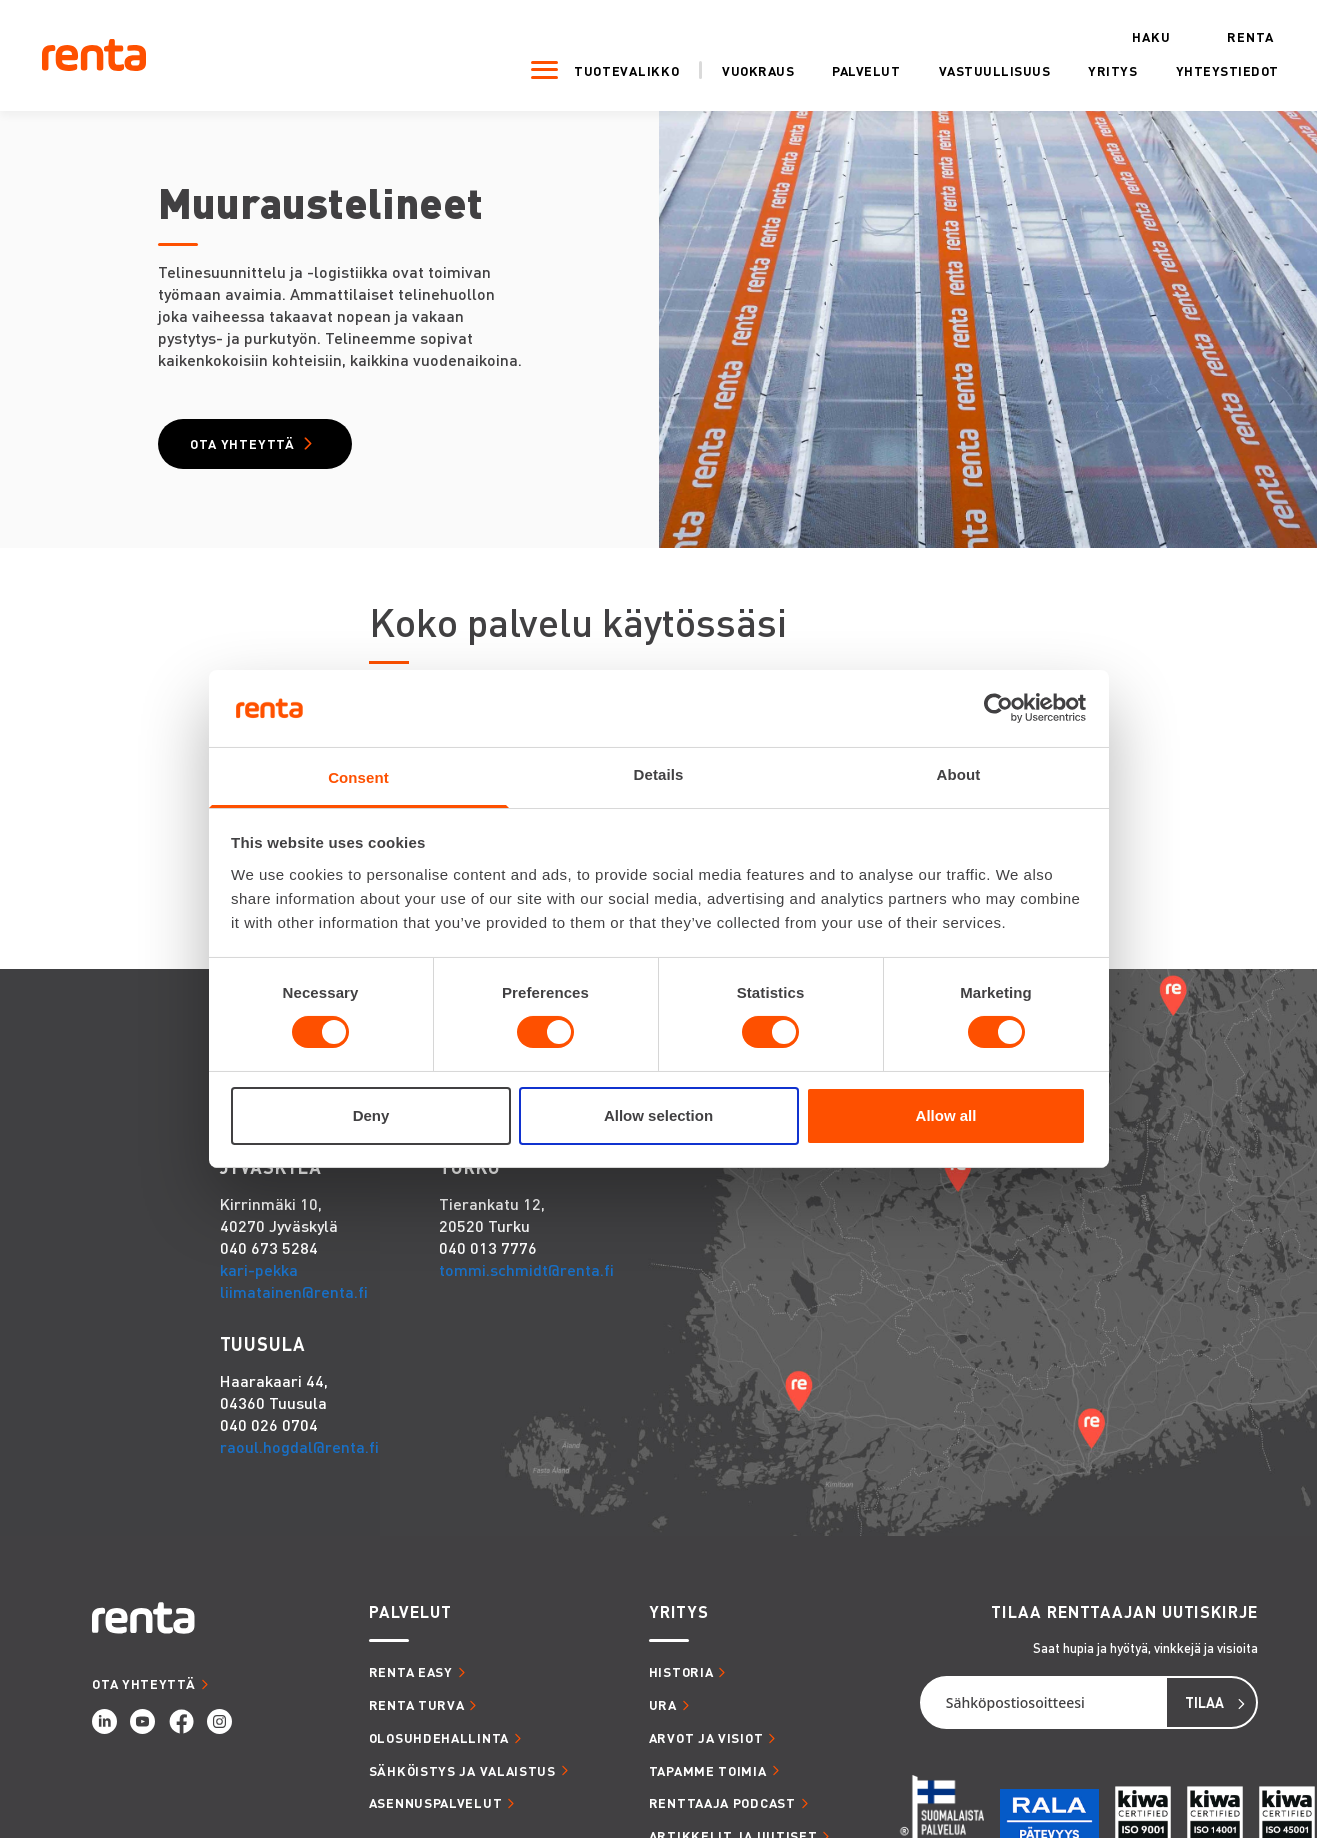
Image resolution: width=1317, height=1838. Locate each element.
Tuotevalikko (589, 67)
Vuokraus (722, 68)
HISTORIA (681, 1681)
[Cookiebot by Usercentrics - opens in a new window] (998, 708)
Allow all (946, 1115)
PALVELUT (410, 1622)
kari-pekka (259, 1279)
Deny (371, 1115)
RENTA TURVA (417, 1713)
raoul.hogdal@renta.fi (299, 1456)
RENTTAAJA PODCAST (722, 1812)
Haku (1114, 34)
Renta (1213, 34)
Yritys (1076, 68)
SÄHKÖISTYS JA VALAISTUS (462, 1779)
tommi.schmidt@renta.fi (526, 1279)
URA (663, 1713)
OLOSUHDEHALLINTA (439, 1746)
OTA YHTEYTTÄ (143, 1692)
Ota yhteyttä (255, 449)
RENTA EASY (411, 1681)
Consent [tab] (358, 777)
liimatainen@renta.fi (294, 1301)
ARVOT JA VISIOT (706, 1746)
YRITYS (679, 1622)
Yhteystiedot (1190, 68)
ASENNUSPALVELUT (436, 1812)
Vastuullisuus (958, 68)
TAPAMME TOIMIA (708, 1779)
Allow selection (658, 1115)
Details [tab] (659, 774)
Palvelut (830, 68)
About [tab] (959, 774)
